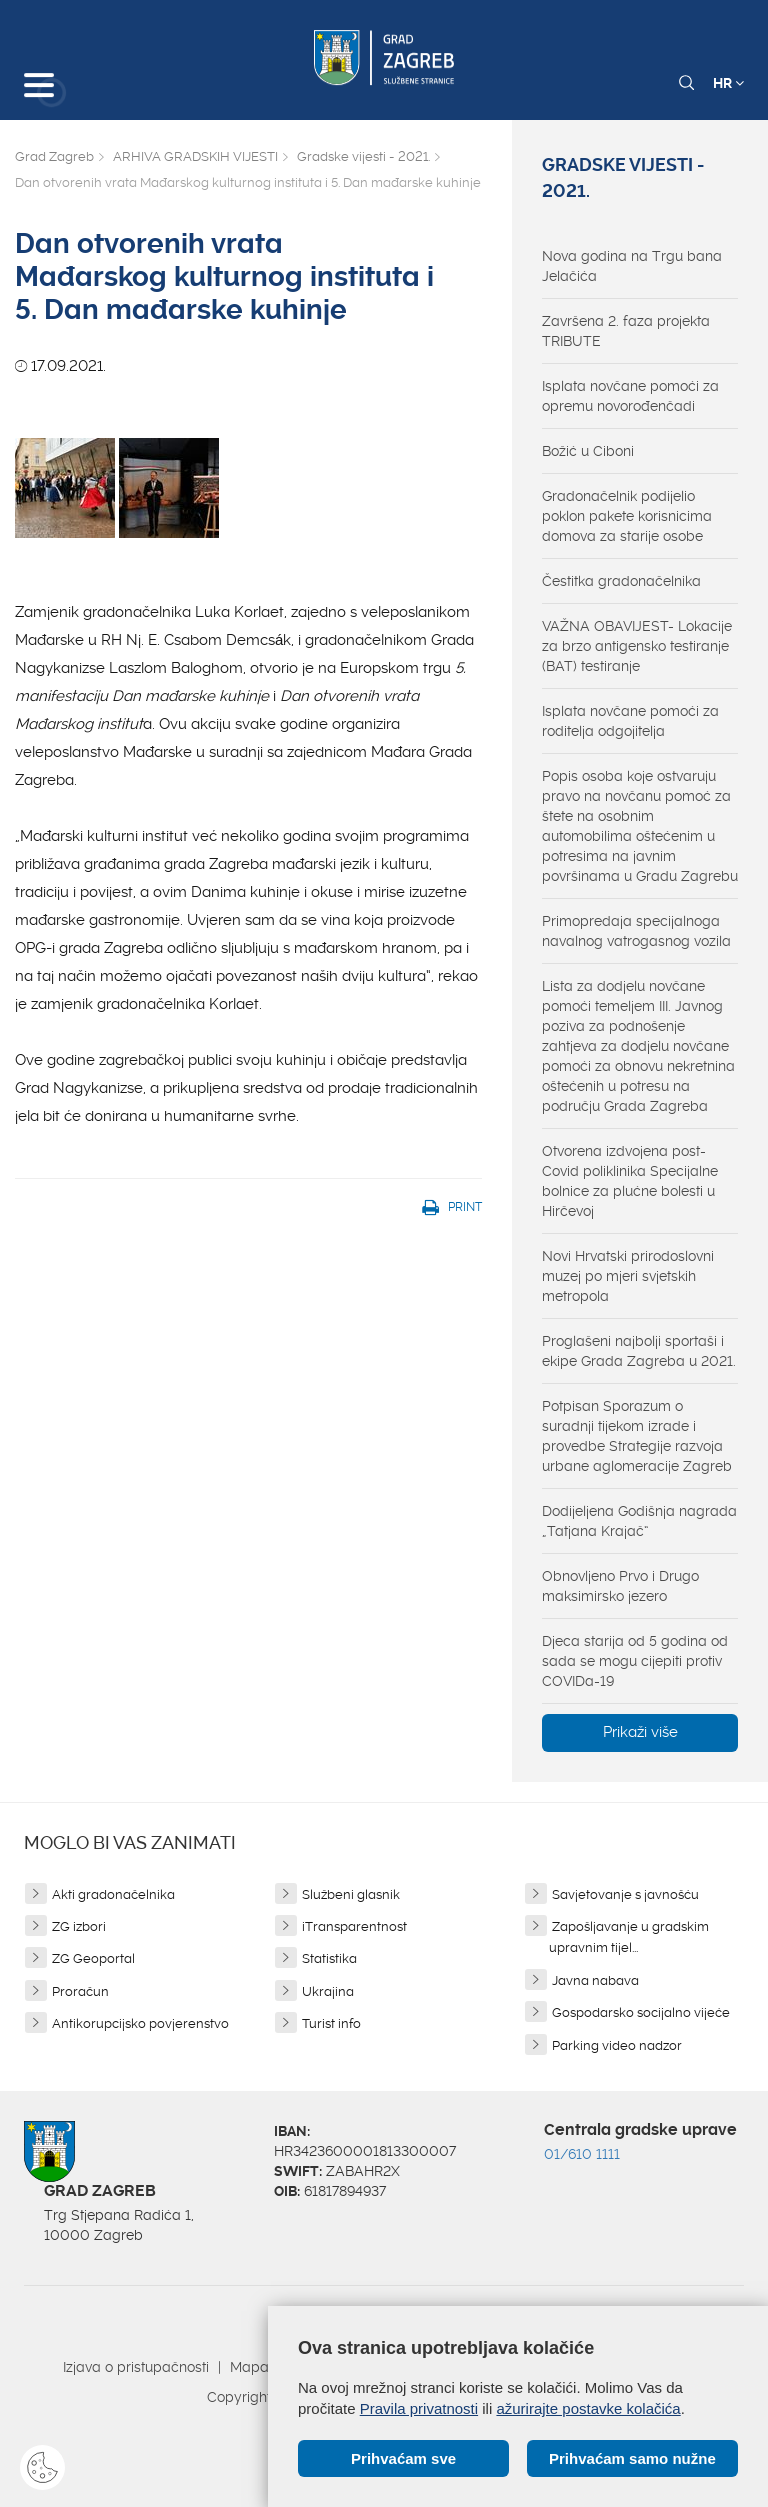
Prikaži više (640, 1732)
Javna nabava (595, 1980)
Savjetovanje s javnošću (625, 1894)
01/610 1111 (582, 2154)
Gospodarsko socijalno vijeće (641, 2012)
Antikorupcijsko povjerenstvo (140, 2023)
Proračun (80, 1991)
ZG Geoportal (93, 1958)
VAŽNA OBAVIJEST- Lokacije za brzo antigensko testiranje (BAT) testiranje (637, 646)
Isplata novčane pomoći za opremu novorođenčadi (630, 396)
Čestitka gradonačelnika (621, 581)
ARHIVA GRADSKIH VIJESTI (195, 156)
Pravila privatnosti (419, 2408)
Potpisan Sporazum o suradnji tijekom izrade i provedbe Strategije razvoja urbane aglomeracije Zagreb (637, 1436)
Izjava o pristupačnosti (136, 2367)
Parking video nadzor (617, 2045)
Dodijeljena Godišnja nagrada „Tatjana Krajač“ (639, 1521)
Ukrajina (328, 1991)
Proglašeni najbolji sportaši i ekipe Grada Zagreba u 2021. (639, 1351)
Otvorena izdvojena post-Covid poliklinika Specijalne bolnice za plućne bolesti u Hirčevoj (630, 1181)
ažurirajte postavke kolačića (588, 2408)
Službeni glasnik (351, 1894)
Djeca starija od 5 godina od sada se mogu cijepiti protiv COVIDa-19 (635, 1661)
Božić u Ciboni (588, 451)
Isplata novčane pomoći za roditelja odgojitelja (630, 721)
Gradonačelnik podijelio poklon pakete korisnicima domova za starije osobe (627, 516)
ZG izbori (79, 1926)
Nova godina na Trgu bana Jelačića (632, 266)
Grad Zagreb (54, 156)
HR (728, 83)
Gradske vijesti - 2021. (363, 156)
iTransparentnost (354, 1926)
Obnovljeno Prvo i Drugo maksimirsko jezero (620, 1586)
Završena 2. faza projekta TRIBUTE (626, 331)
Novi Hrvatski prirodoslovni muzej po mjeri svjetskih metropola (628, 1276)
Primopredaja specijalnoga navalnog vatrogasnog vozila (636, 931)
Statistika (329, 1958)
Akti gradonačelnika (113, 1894)
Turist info (331, 2023)
